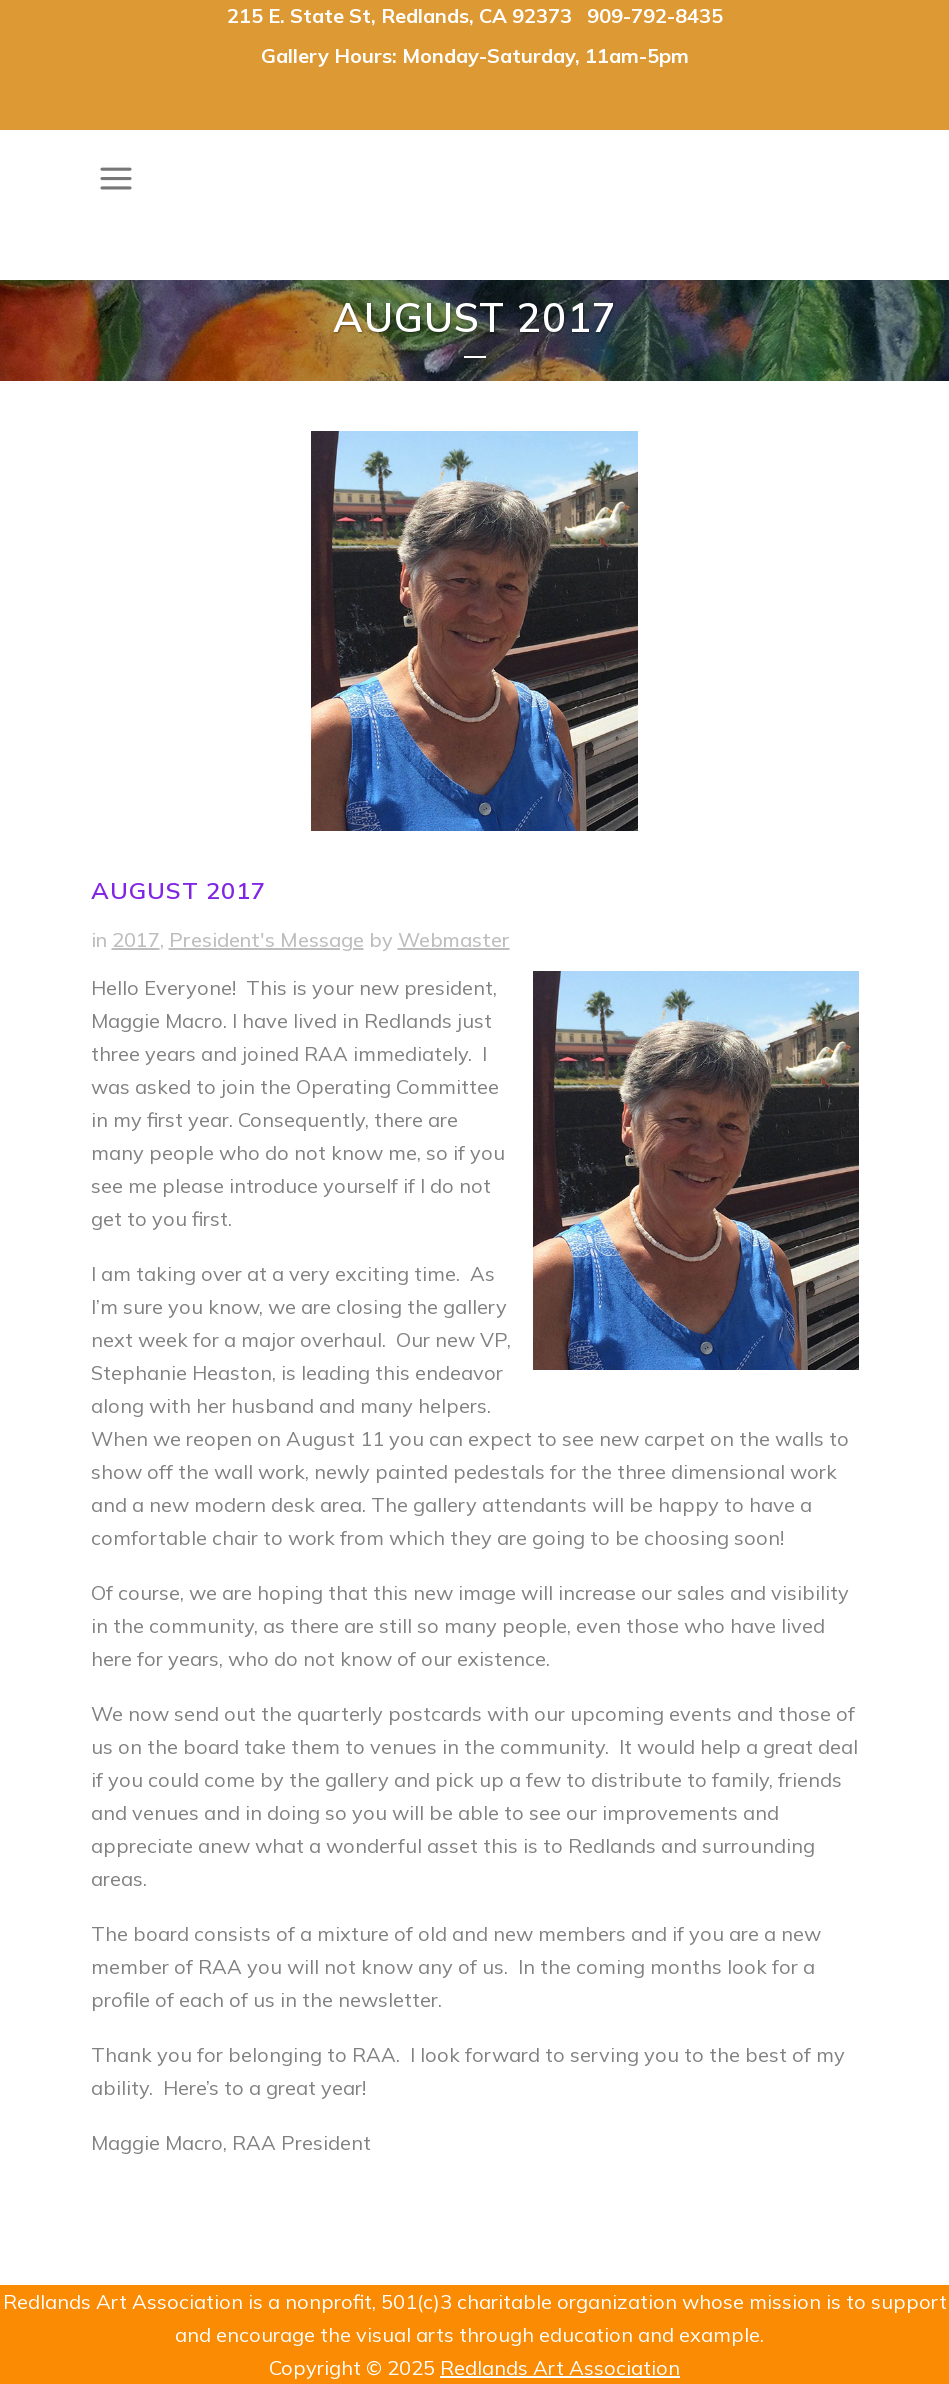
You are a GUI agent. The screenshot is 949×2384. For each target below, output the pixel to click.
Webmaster (454, 939)
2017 (136, 939)
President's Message (266, 939)
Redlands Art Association (560, 2367)
